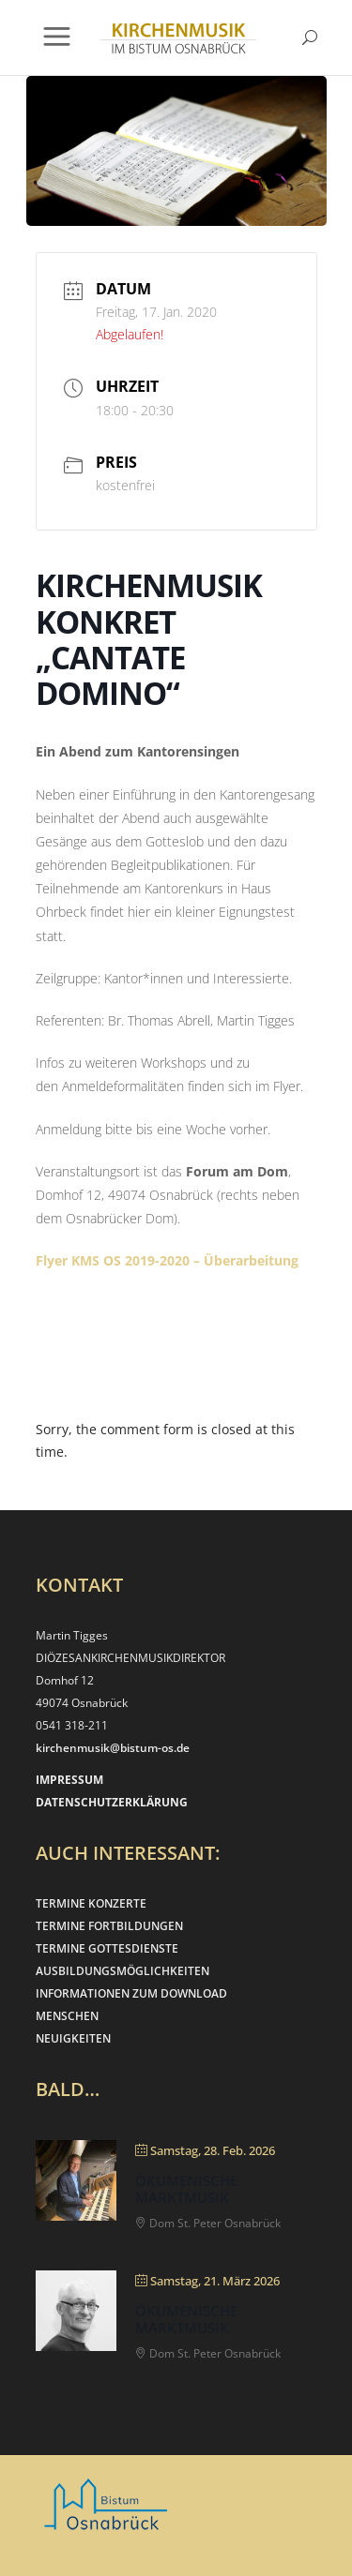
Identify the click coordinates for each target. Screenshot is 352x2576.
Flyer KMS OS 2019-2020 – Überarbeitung (167, 1260)
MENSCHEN (67, 2016)
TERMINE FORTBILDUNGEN (109, 1926)
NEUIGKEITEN (73, 2038)
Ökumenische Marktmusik (186, 2189)
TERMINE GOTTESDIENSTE (107, 1948)
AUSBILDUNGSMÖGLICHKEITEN (122, 1971)
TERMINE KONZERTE (91, 1903)
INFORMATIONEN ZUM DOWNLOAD (131, 1993)
